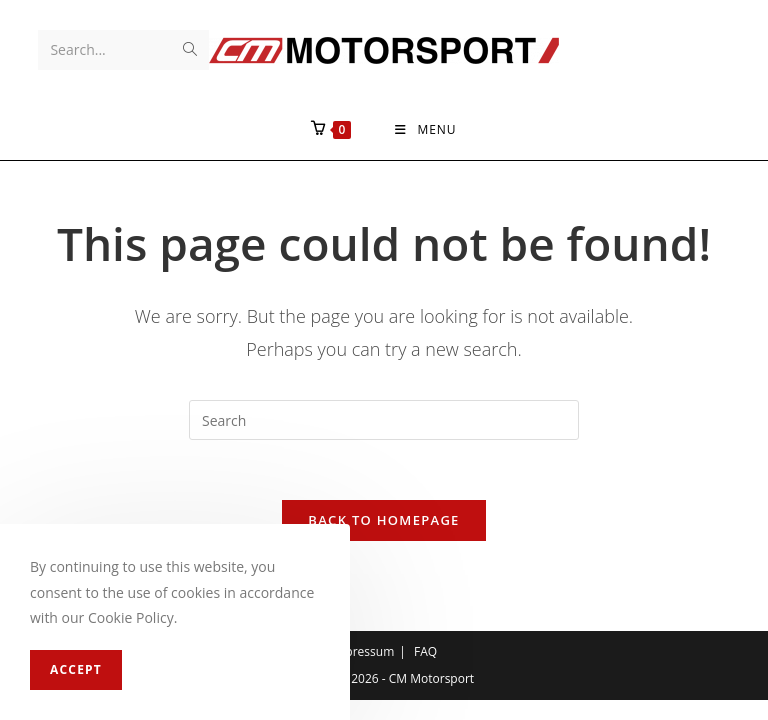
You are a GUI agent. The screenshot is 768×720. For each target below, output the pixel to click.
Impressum (362, 651)
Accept (76, 669)
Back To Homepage (383, 520)
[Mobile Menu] (425, 130)
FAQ (425, 651)
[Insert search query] (384, 420)
